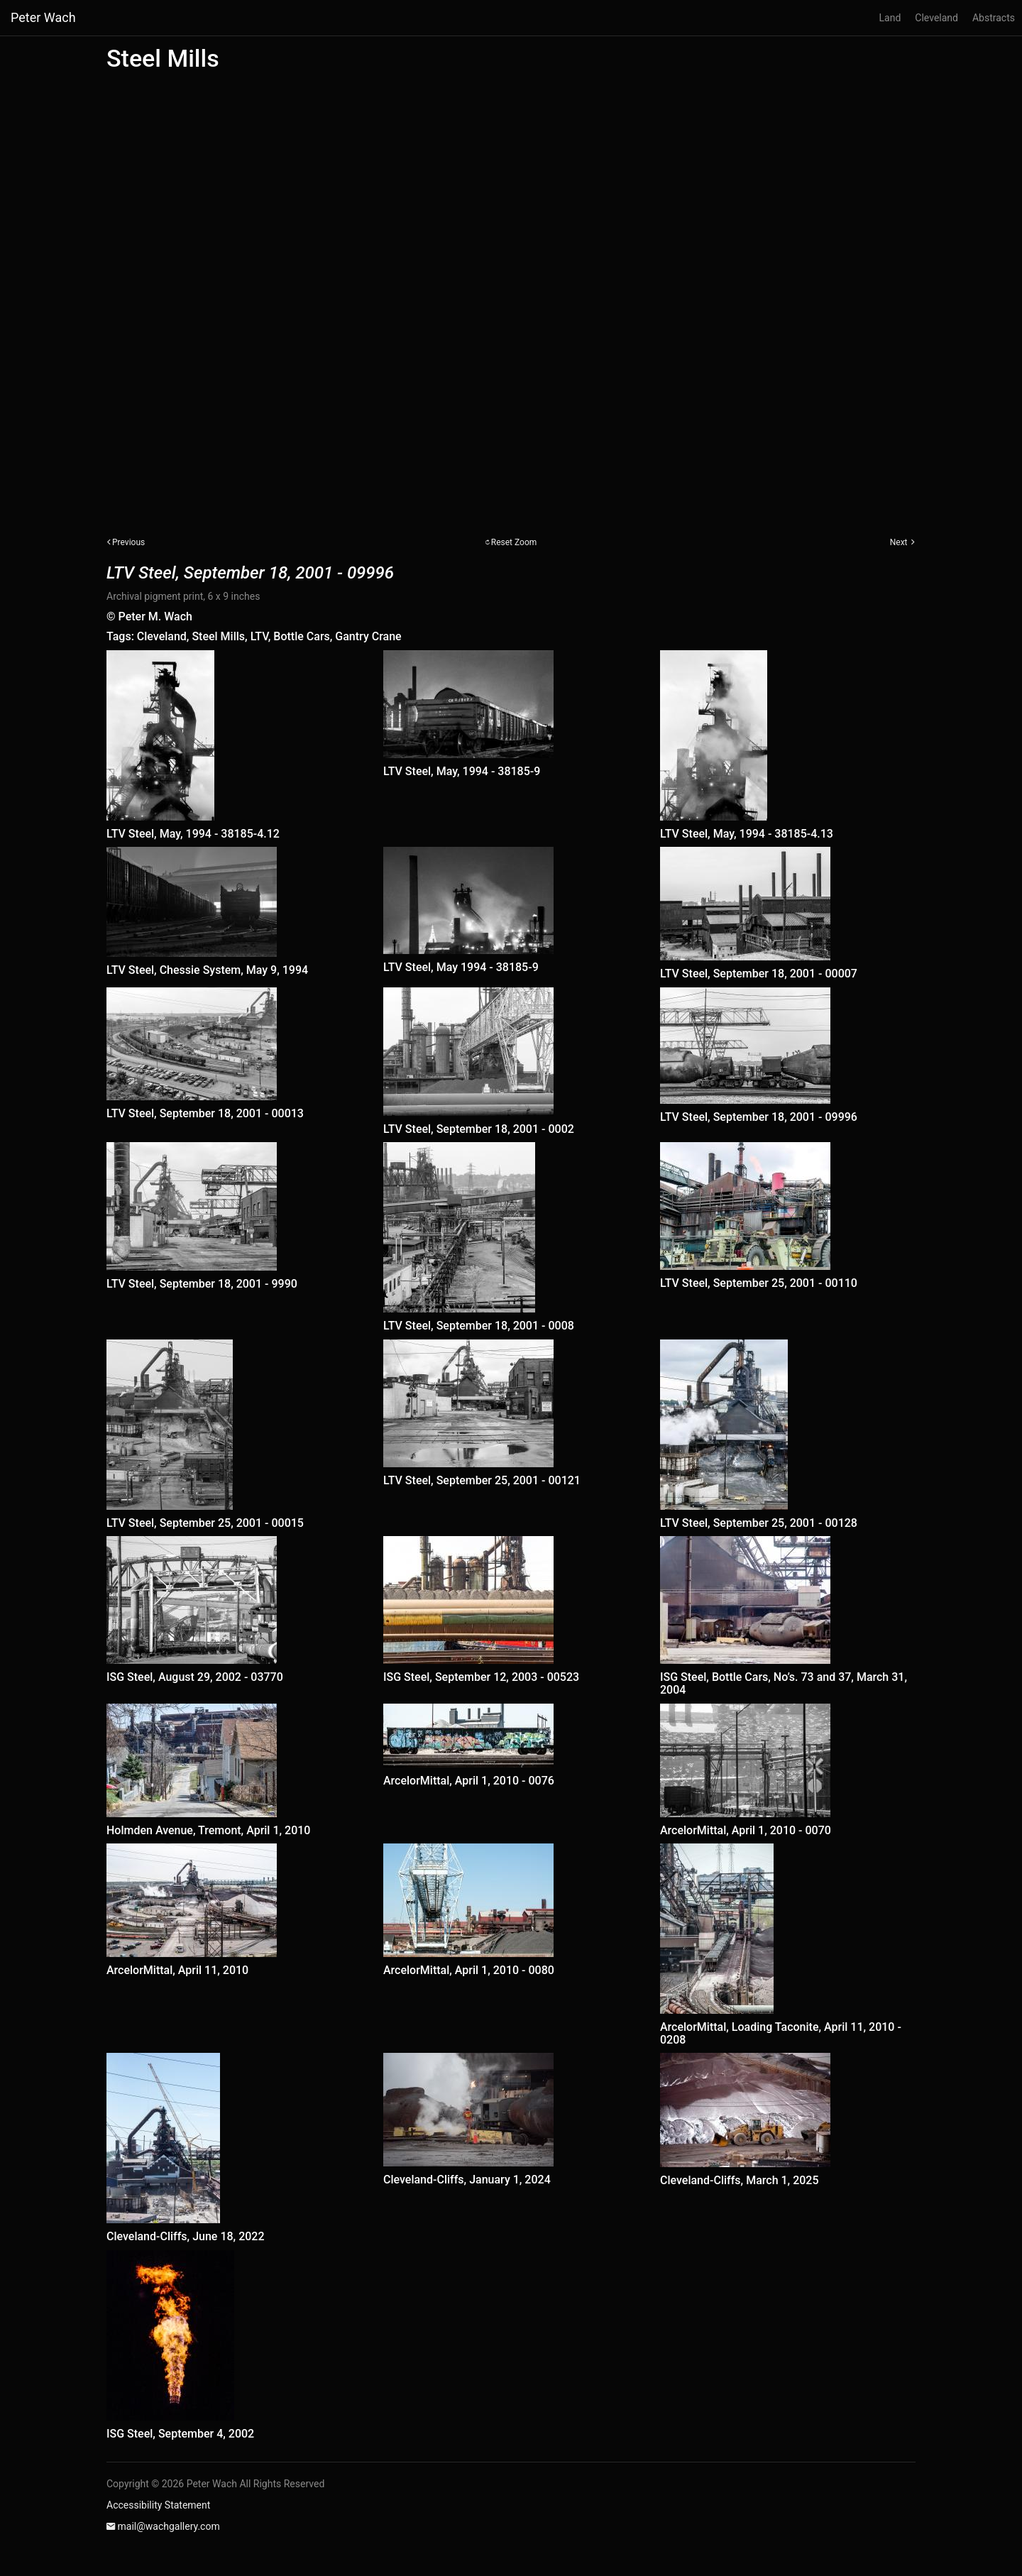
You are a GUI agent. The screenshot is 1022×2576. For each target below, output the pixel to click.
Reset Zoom (514, 542)
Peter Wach (43, 17)
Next (899, 542)
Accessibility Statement (158, 2505)
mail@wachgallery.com (168, 2526)
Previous (128, 542)
